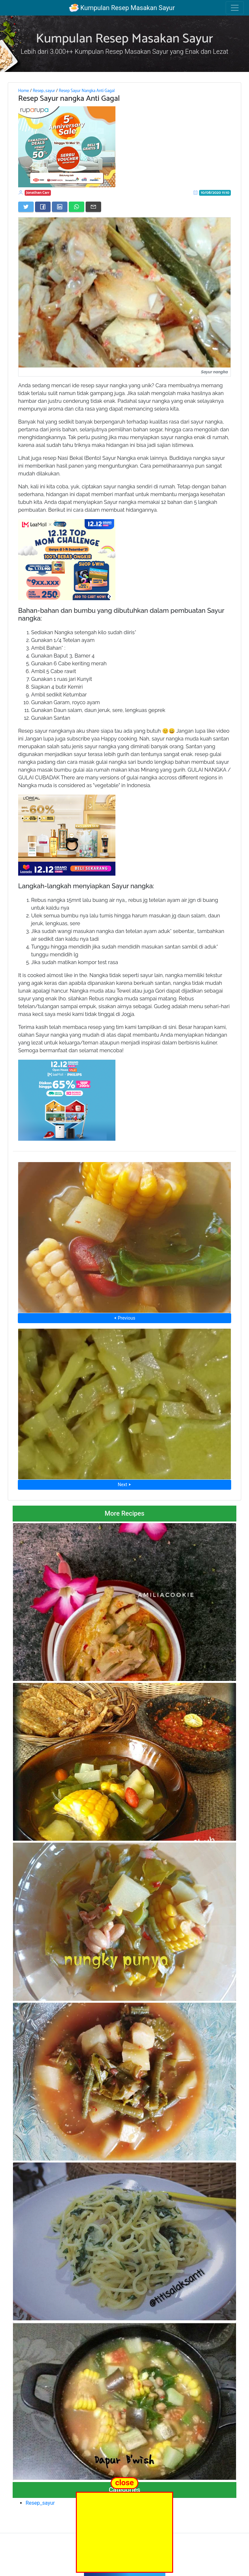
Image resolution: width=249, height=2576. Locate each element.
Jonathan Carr (38, 193)
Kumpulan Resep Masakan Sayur (122, 8)
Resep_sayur (44, 90)
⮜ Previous (124, 1318)
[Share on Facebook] (43, 207)
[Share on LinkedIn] (59, 207)
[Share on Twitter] (26, 207)
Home (23, 90)
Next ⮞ (124, 1484)
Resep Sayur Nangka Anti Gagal (86, 90)
